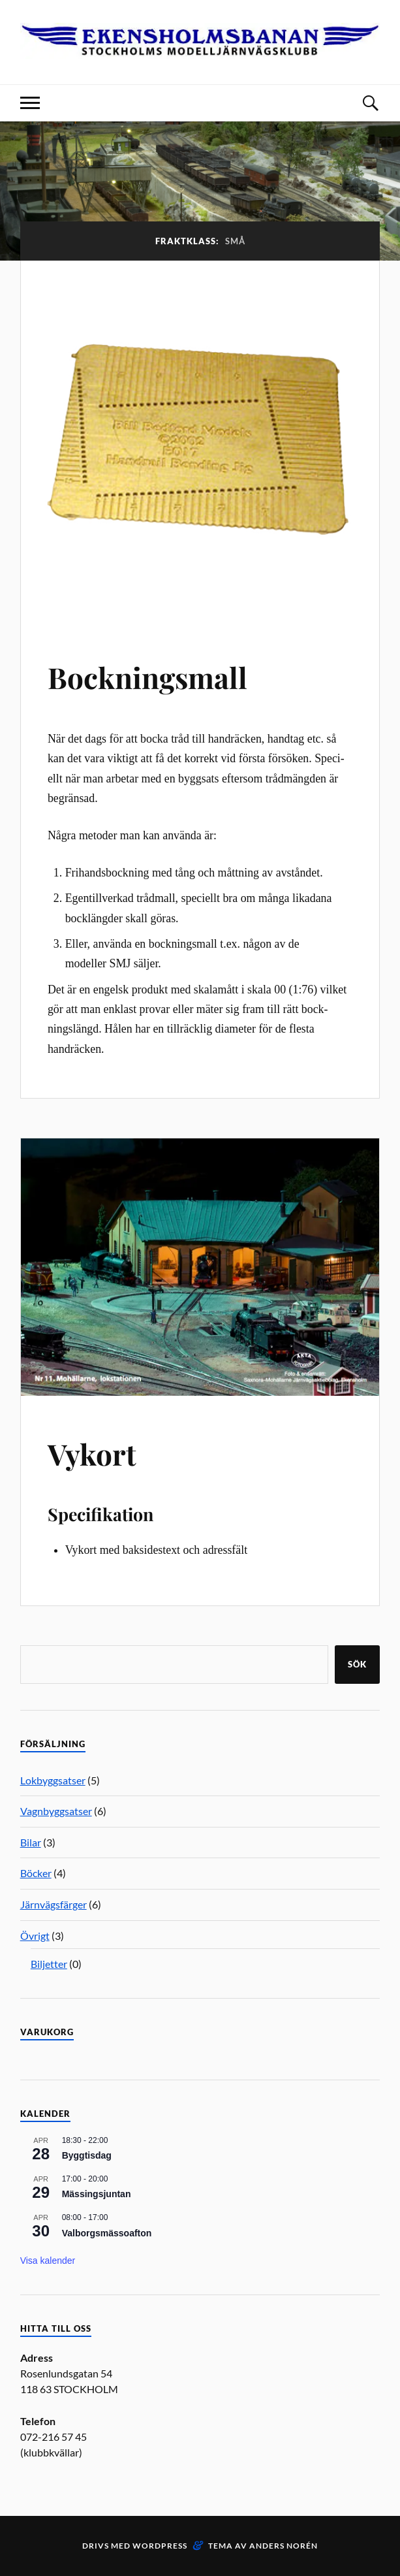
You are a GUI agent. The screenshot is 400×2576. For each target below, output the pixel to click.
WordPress (159, 2546)
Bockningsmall (147, 677)
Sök (357, 1664)
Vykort (92, 1453)
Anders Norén (283, 2546)
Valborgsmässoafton (107, 2233)
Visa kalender (48, 2260)
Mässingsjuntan (96, 2194)
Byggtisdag (87, 2155)
